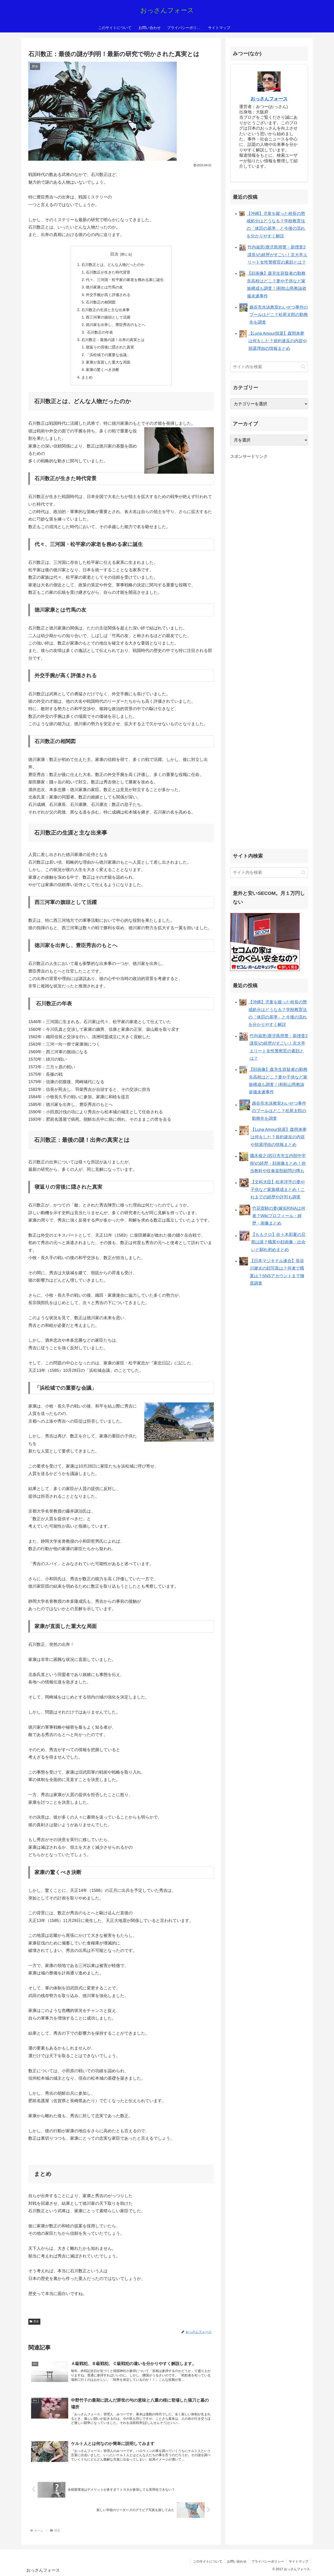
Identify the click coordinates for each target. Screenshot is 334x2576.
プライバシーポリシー (267, 2561)
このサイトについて (207, 2561)
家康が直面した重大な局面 (108, 362)
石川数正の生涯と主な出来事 (105, 310)
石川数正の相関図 (101, 302)
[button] (303, 366)
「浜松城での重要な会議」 (108, 355)
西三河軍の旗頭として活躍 (108, 317)
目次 (114, 254)
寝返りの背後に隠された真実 (110, 347)
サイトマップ (298, 2561)
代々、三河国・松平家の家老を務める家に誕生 (125, 280)
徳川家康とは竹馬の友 (104, 287)
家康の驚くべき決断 (102, 370)
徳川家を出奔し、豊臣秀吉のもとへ (115, 325)
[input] (269, 367)
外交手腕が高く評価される (108, 295)
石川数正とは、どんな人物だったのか (113, 264)
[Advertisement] (265, 537)
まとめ (87, 377)
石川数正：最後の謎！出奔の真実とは (113, 340)
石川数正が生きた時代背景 (108, 272)
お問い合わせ (237, 2561)
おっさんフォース (269, 98)
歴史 (34, 2321)
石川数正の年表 (99, 332)
